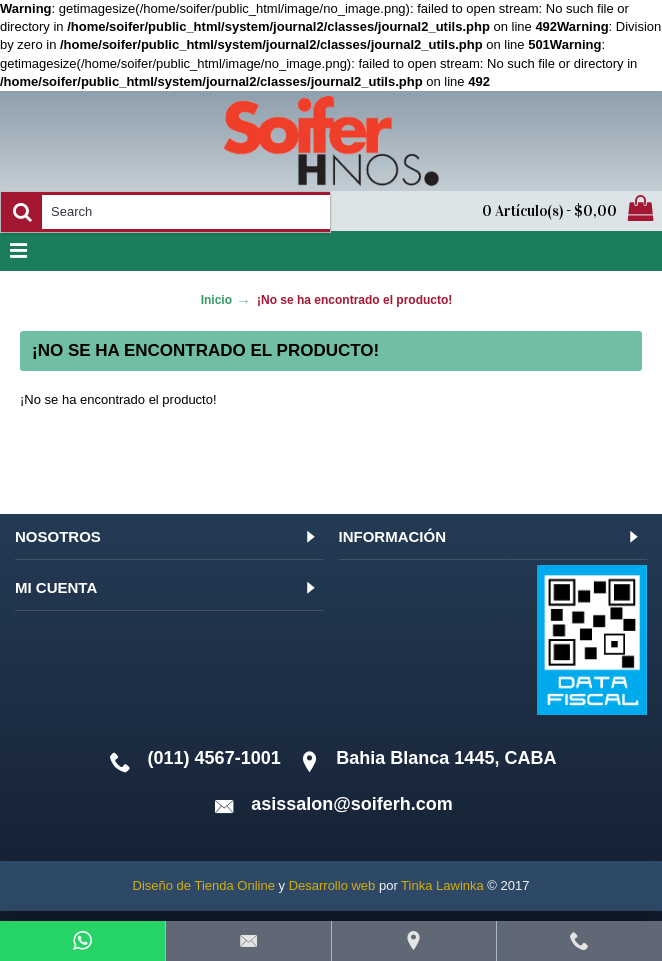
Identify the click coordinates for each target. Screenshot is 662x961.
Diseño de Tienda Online (204, 885)
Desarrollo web (332, 885)
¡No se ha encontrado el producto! (354, 300)
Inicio (216, 300)
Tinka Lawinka (442, 885)
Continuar (576, 461)
